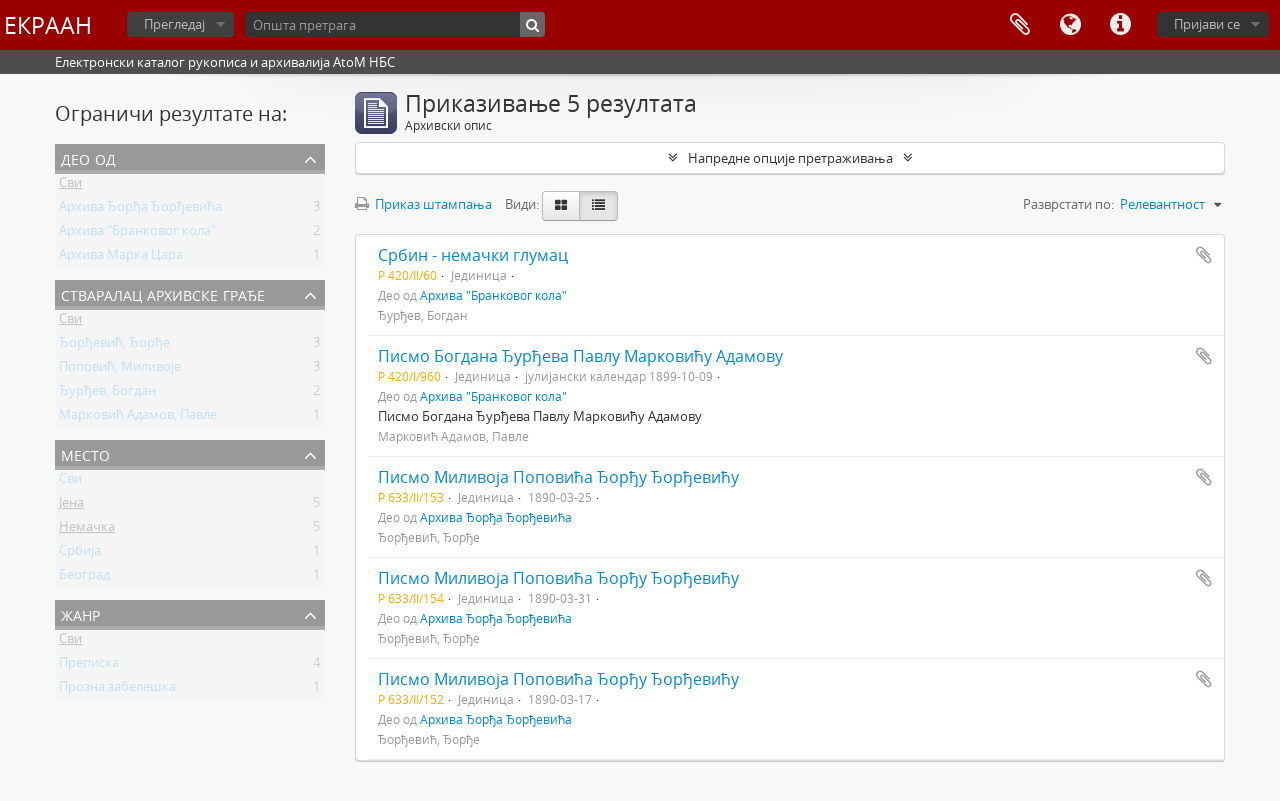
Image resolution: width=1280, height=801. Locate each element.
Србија (80, 554)
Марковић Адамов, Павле (138, 418)
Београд (84, 578)
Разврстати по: (1068, 204)
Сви (70, 186)
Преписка (89, 666)
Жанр (80, 613)
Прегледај (174, 24)
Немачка (87, 530)
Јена (71, 506)
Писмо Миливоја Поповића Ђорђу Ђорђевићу (558, 477)
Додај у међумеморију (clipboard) (1204, 255)
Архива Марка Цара (121, 258)
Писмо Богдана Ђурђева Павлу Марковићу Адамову (580, 356)
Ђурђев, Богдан (107, 394)
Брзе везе (1120, 25)
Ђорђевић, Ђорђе (114, 346)
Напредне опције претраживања (790, 158)
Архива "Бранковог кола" (137, 234)
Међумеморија (1020, 25)
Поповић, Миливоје (120, 370)
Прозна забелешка (117, 690)
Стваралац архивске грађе (163, 293)
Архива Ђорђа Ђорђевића (140, 210)
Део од (88, 157)
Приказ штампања (423, 204)
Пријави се (1207, 24)
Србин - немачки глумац (473, 255)
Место (85, 453)
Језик (1070, 25)
